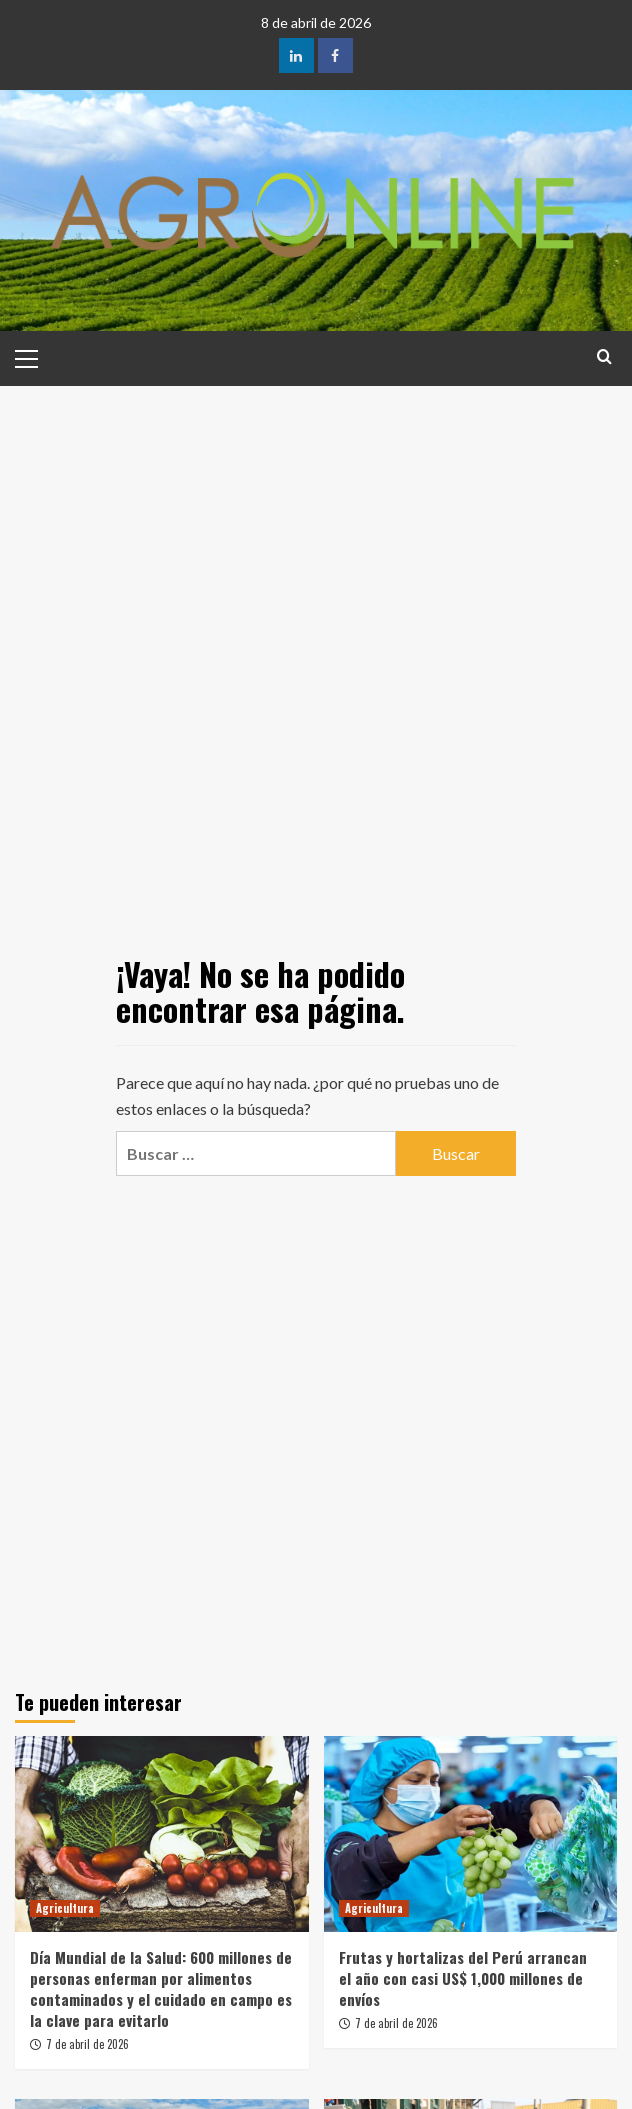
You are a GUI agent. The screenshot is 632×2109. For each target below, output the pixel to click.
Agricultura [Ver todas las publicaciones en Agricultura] (65, 1908)
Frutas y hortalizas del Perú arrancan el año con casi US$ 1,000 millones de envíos (463, 1978)
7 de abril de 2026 (87, 2044)
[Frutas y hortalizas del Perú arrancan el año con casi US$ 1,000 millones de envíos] (471, 1834)
